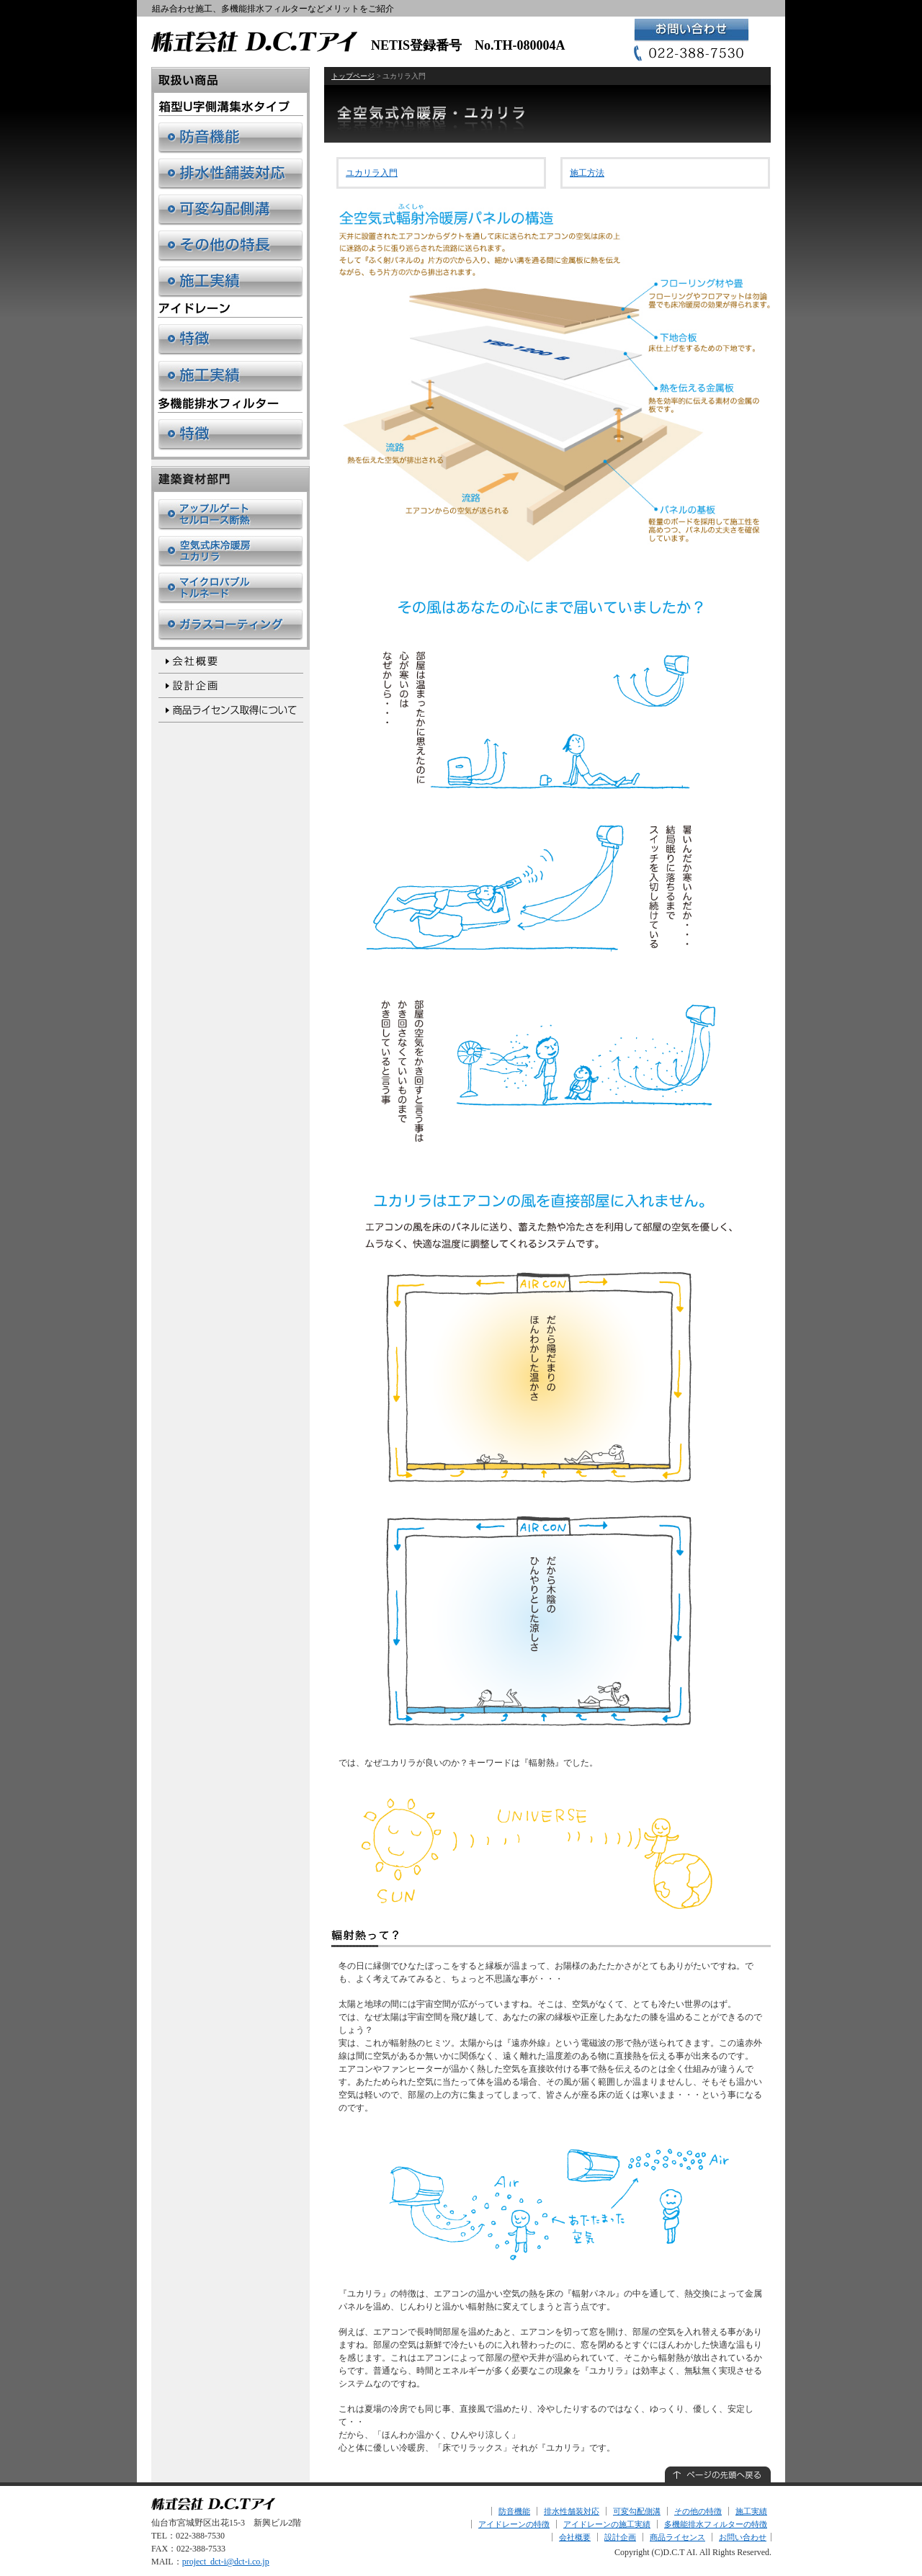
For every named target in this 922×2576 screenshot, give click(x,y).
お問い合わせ (742, 2537)
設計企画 (620, 2537)
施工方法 (587, 173)
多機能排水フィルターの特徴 (715, 2524)
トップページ (353, 76)
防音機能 (514, 2511)
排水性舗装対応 (571, 2511)
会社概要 (575, 2537)
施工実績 (751, 2511)
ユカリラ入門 (372, 173)
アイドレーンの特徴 (514, 2524)
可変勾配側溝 (637, 2511)
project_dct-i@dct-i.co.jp (225, 2562)
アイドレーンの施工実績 (606, 2524)
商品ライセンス (677, 2537)
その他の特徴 (698, 2511)
